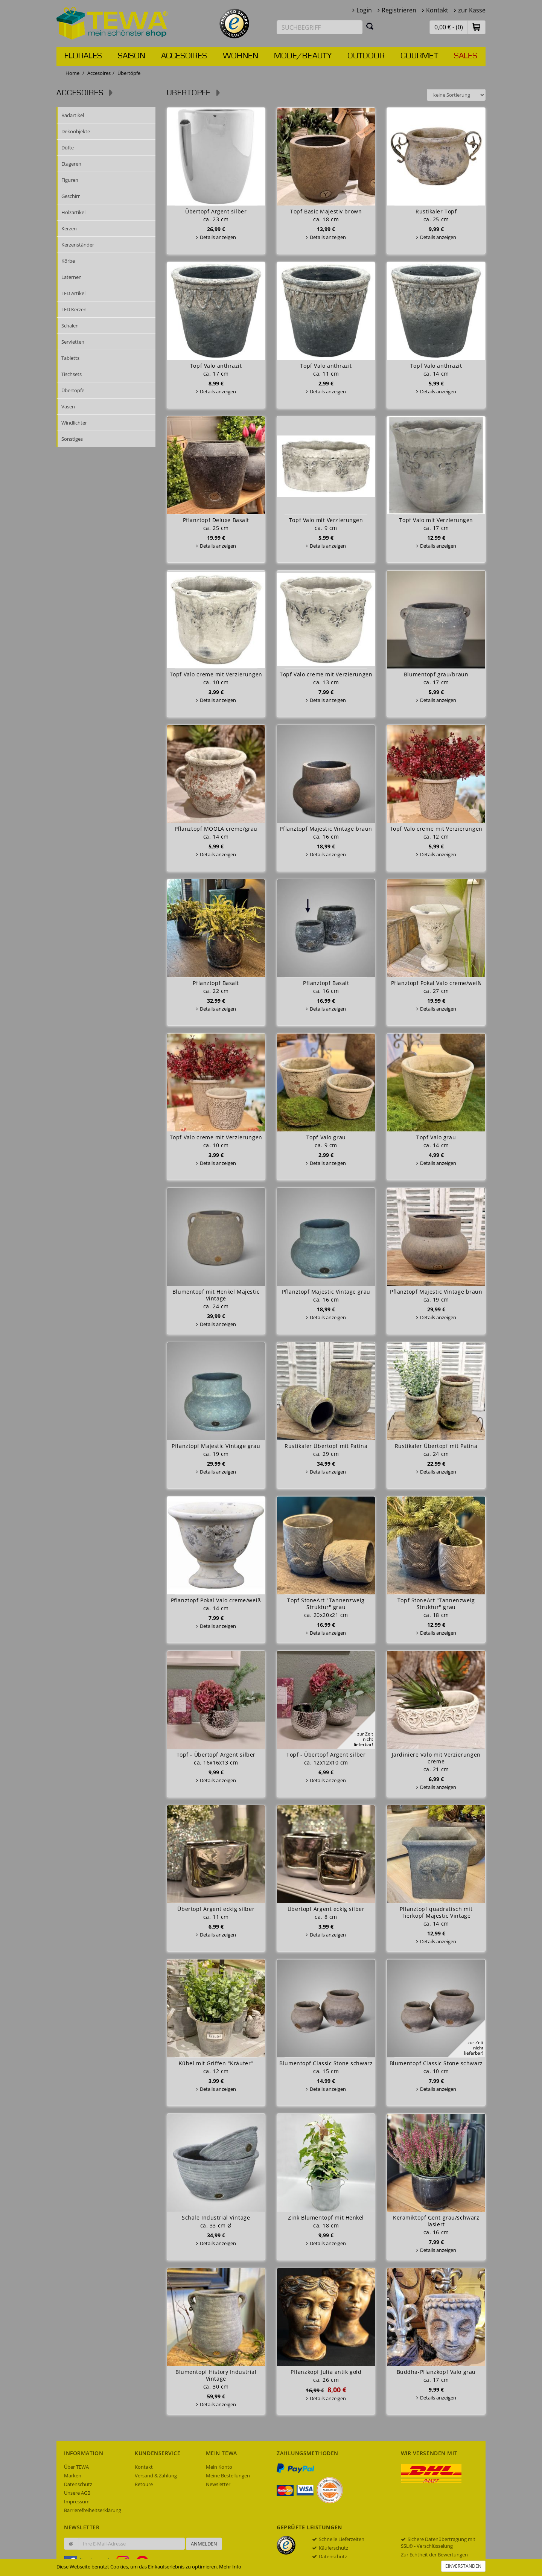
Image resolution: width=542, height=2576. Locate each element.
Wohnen (240, 56)
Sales (465, 56)
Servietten (72, 341)
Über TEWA (76, 2466)
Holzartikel (73, 212)
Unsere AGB (77, 2492)
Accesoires (184, 56)
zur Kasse (472, 10)
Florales (83, 56)
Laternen (71, 277)
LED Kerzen (74, 309)
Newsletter (218, 2484)
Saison (131, 56)
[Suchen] (370, 26)
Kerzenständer (77, 244)
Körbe (68, 260)
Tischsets (71, 374)
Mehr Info (230, 2566)
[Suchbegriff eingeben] (319, 27)
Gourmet (419, 56)
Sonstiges (72, 438)
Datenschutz (78, 2484)
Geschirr (70, 196)
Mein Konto (219, 2466)
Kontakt (437, 10)
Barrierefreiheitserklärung (92, 2510)
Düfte (67, 147)
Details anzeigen (218, 237)
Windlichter (74, 422)
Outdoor (366, 56)
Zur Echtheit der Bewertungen (434, 2554)
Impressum (77, 2501)
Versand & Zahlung (156, 2475)
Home (72, 73)
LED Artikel (73, 293)
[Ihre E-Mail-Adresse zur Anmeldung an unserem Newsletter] (131, 2544)
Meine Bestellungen (228, 2475)
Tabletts (70, 358)
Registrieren (399, 10)
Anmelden (204, 2543)
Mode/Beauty (303, 56)
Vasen (68, 406)
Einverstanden (463, 2566)
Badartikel (72, 115)
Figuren (69, 180)
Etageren (71, 163)
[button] (476, 27)
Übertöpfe (72, 390)
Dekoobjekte (75, 131)
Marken (72, 2475)
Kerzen (69, 228)
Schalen (70, 325)
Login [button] (364, 10)
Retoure (144, 2484)
